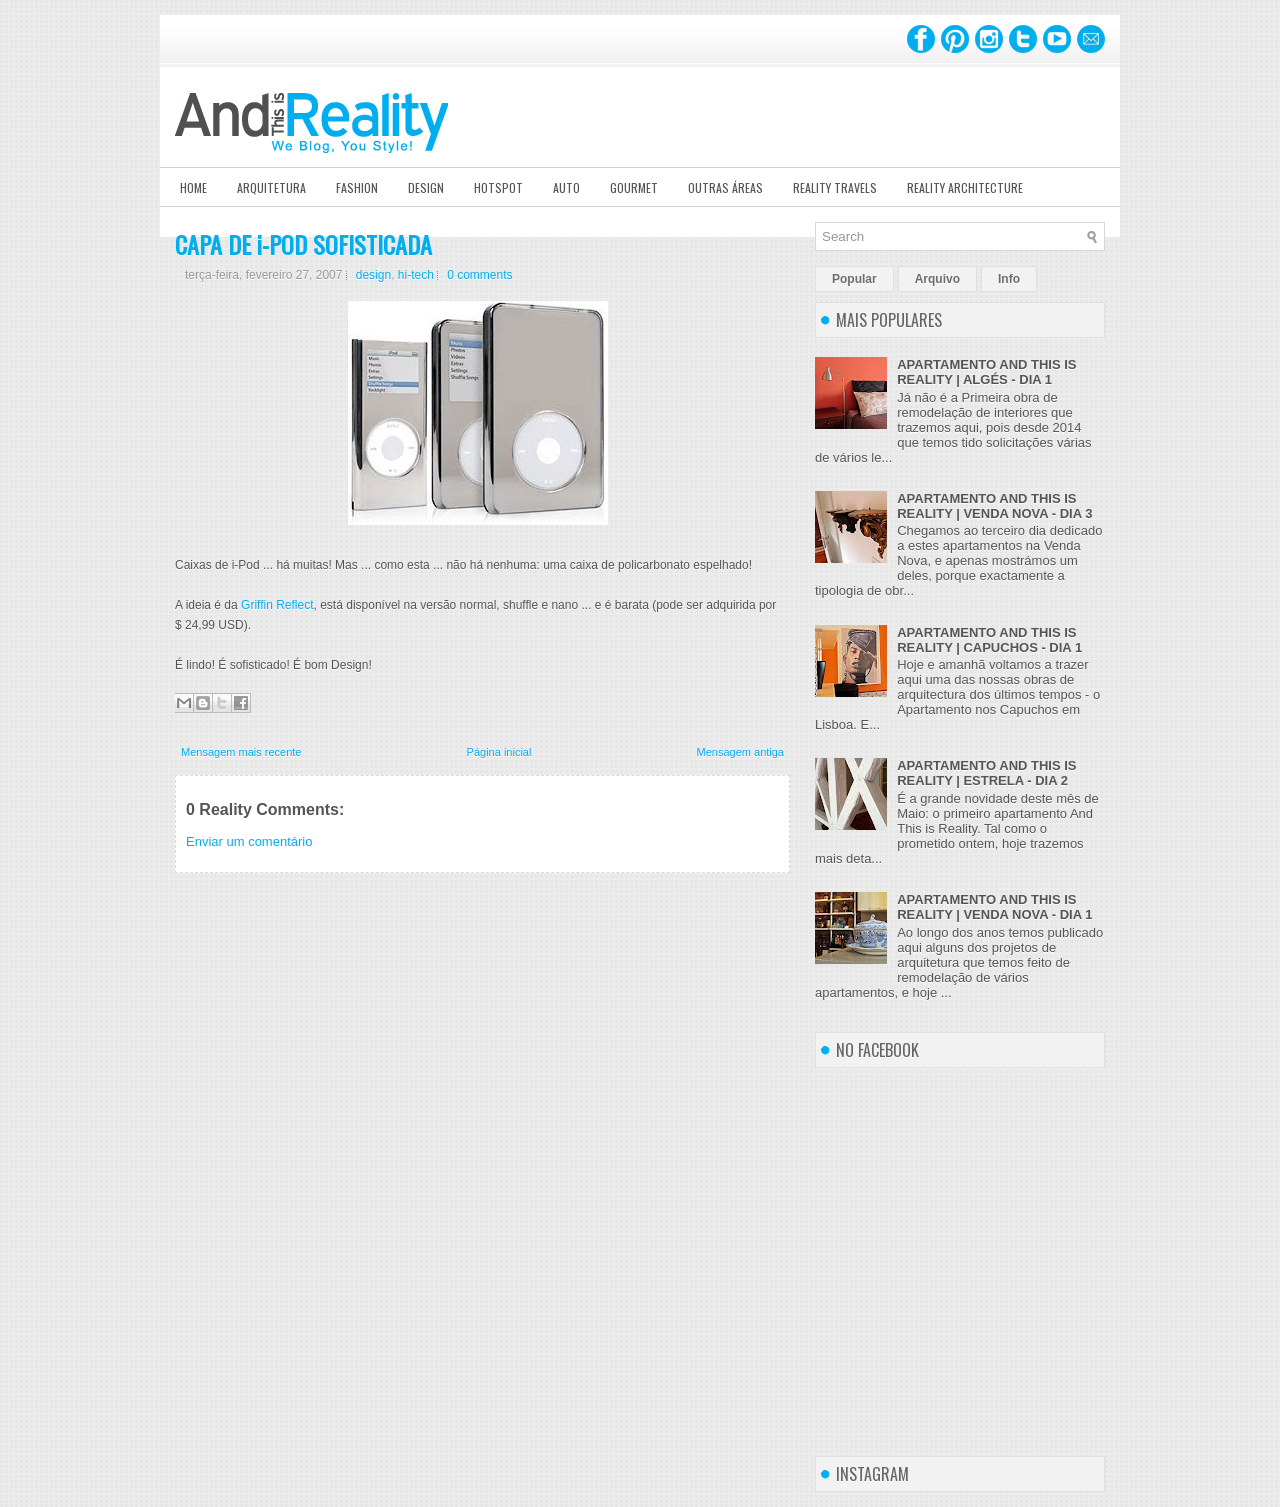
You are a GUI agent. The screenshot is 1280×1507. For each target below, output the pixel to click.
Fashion (357, 187)
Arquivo (937, 279)
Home (193, 187)
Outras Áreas (725, 187)
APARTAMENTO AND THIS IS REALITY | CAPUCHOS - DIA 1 (989, 640)
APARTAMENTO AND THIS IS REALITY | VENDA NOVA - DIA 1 (994, 907)
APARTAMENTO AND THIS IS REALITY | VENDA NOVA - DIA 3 (994, 506)
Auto (566, 187)
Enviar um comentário (249, 841)
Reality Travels (835, 187)
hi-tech (416, 275)
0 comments (479, 275)
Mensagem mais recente (241, 752)
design (373, 275)
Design (426, 187)
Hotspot (498, 187)
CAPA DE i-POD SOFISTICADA (303, 244)
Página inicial (499, 752)
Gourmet (634, 187)
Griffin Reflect (277, 605)
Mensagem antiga (740, 752)
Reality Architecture (965, 187)
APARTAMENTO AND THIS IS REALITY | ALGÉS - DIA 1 (986, 372)
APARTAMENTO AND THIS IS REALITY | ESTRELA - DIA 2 (986, 773)
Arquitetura (271, 187)
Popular (854, 279)
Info (1009, 279)
